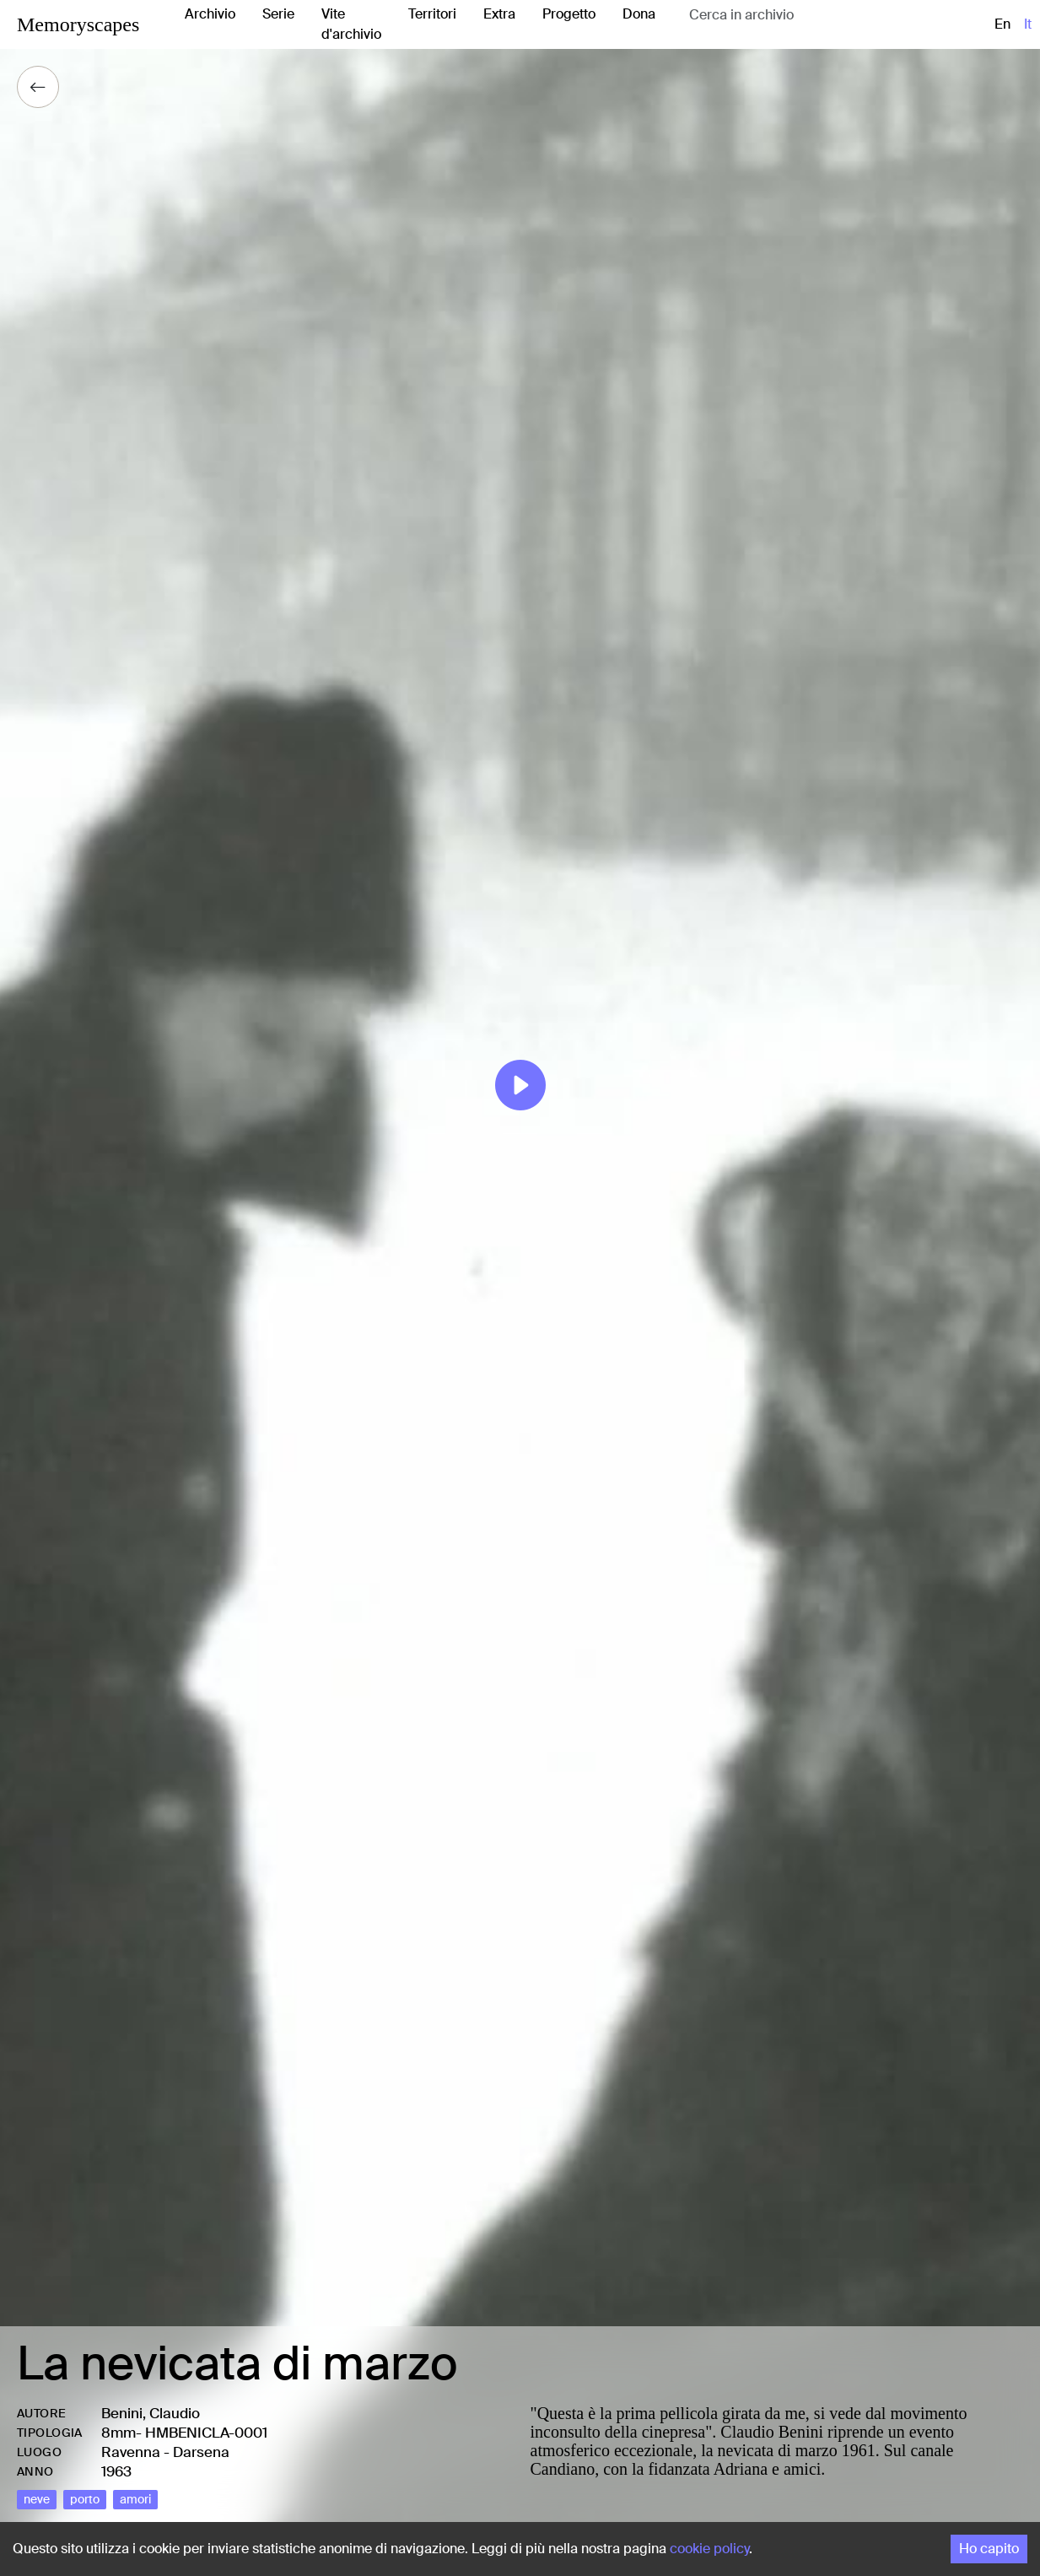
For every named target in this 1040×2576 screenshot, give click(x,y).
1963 (116, 2471)
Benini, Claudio (150, 2413)
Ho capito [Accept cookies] (989, 2548)
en (1002, 24)
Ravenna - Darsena (165, 2452)
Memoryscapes (78, 24)
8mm (118, 2432)
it (1028, 24)
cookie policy (709, 2548)
